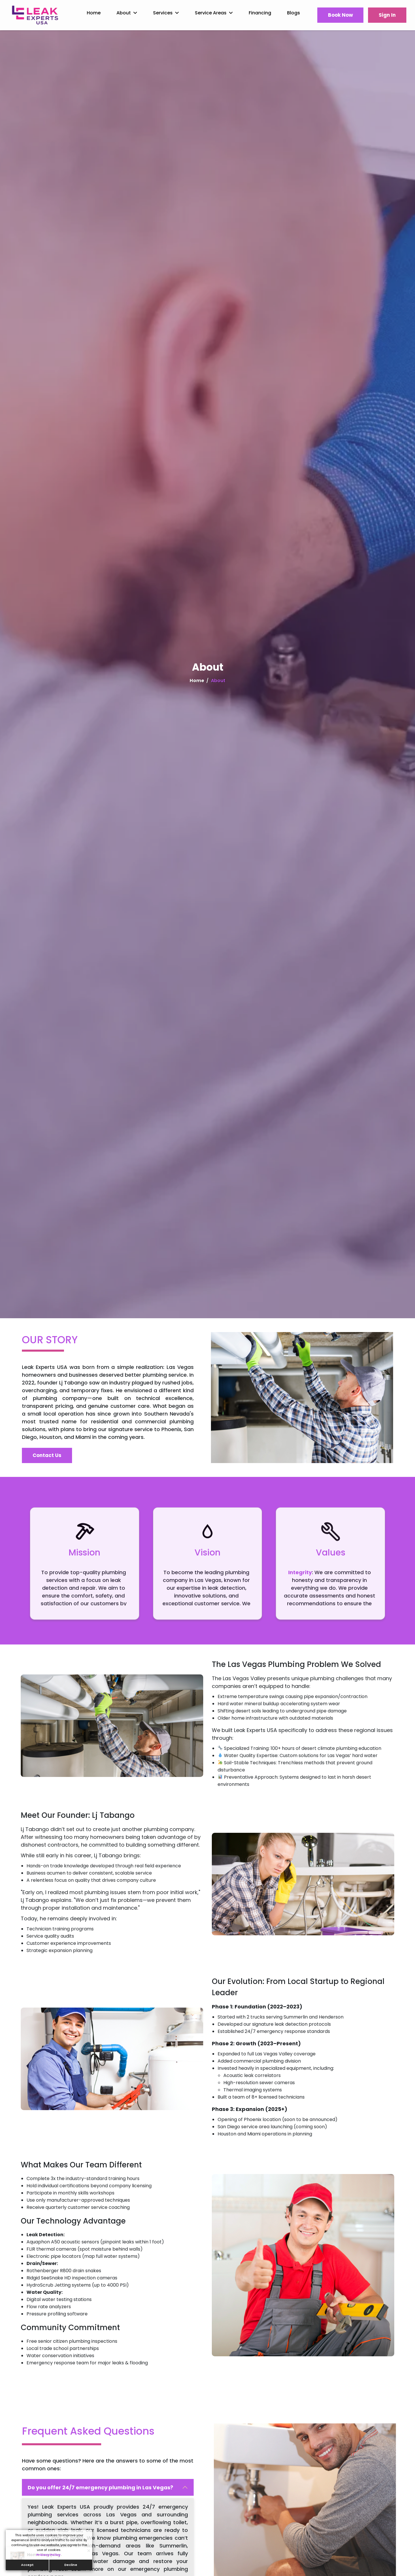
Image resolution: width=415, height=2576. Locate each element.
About (123, 13)
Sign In (387, 15)
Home (94, 13)
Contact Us (47, 1455)
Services (163, 13)
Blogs (293, 13)
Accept (27, 2564)
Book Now (340, 15)
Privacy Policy (48, 2554)
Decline (70, 2564)
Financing (260, 13)
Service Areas (211, 13)
